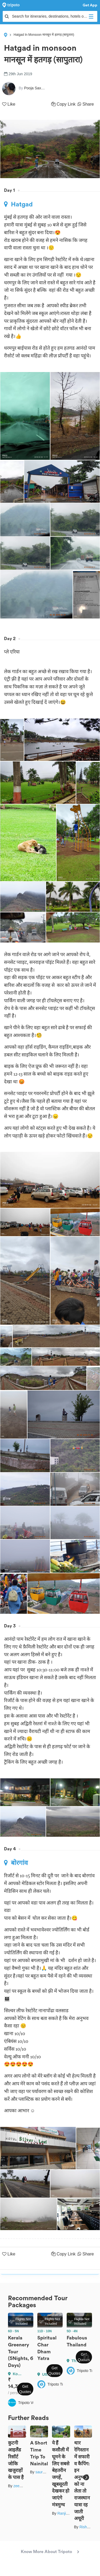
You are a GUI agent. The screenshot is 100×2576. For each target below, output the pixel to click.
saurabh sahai (47, 2472)
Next (86, 2357)
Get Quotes (25, 2389)
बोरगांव (16, 1862)
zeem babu (22, 2486)
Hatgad (18, 204)
